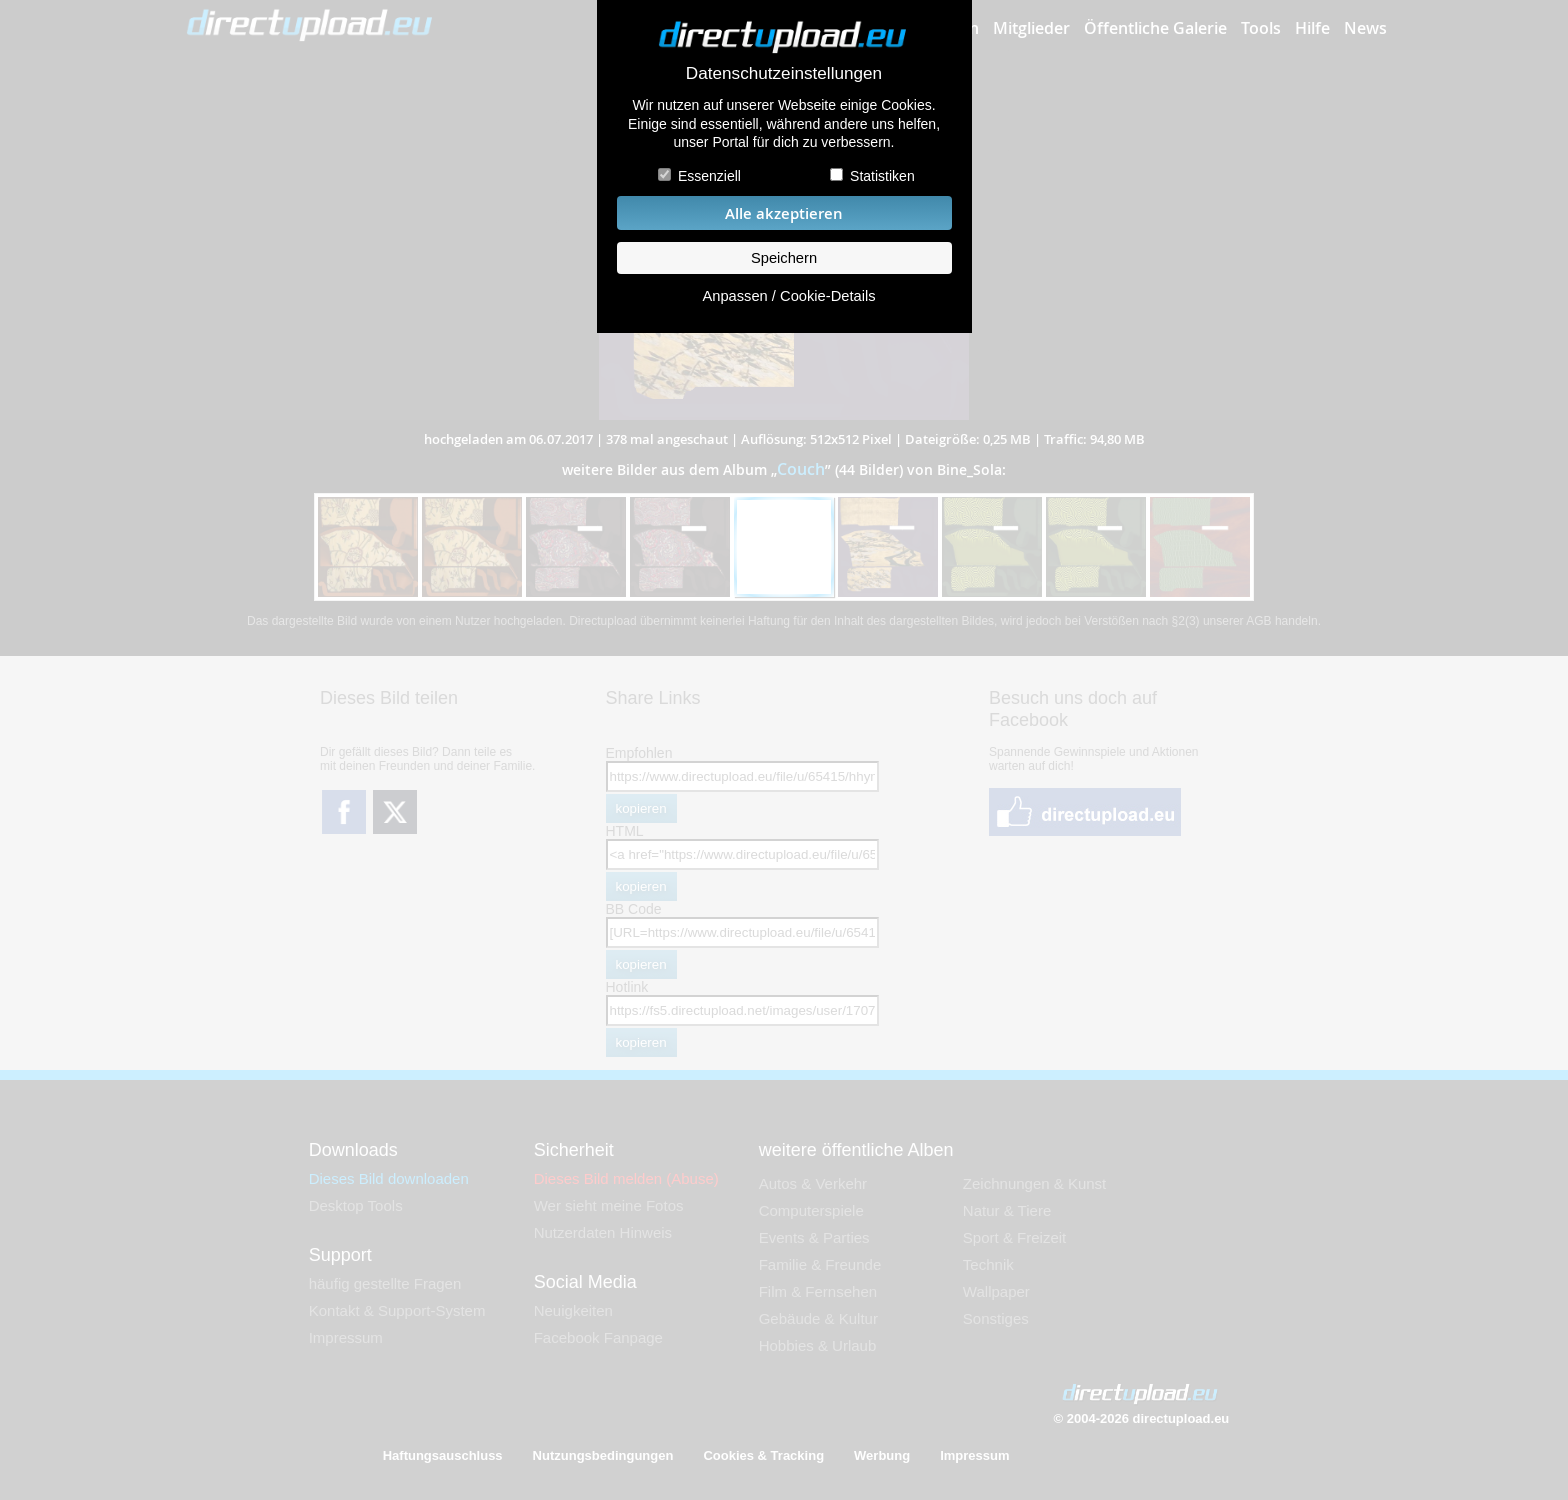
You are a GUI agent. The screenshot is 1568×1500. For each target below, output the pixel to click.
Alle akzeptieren (784, 213)
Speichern (784, 258)
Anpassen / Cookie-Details (788, 296)
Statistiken (882, 176)
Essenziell (709, 176)
